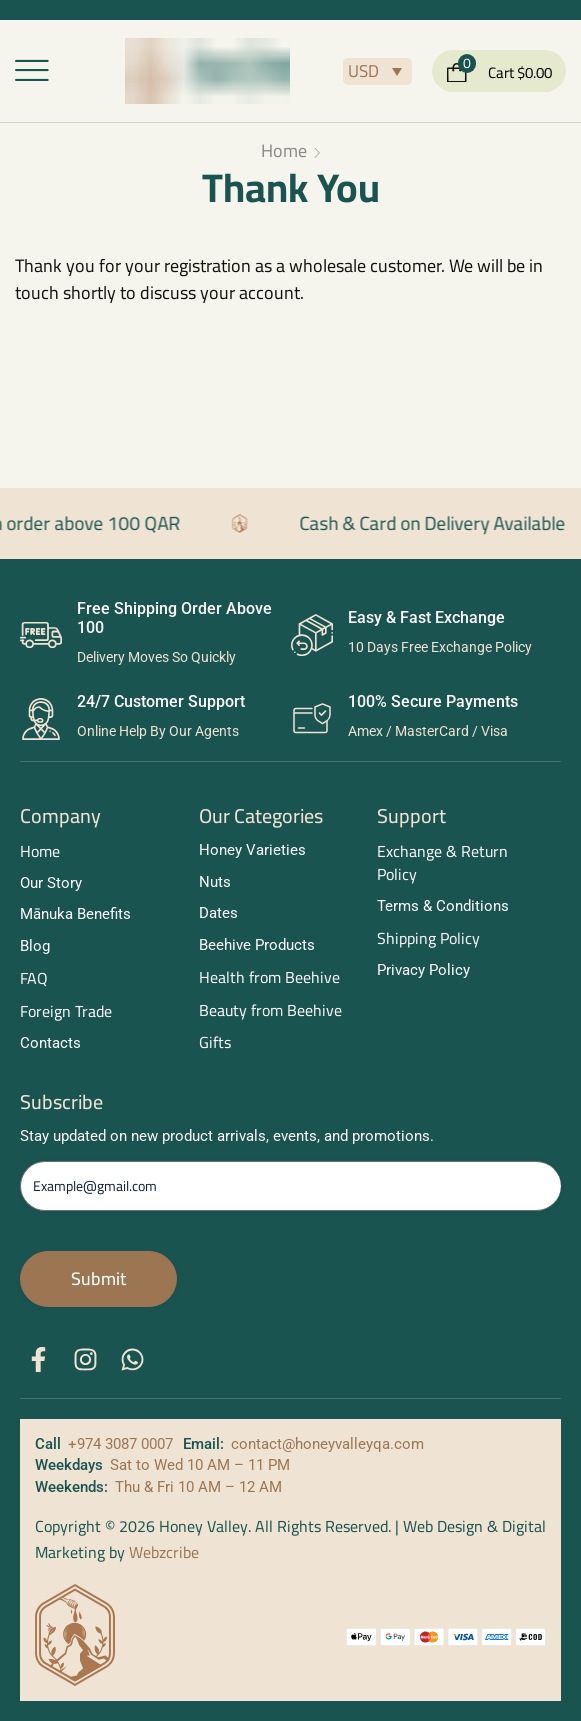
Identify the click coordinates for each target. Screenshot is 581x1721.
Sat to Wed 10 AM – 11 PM (200, 1465)
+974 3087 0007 (120, 1444)
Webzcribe (164, 1552)
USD (363, 71)
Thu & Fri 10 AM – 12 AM (198, 1487)
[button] (32, 71)
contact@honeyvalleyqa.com (327, 1444)
